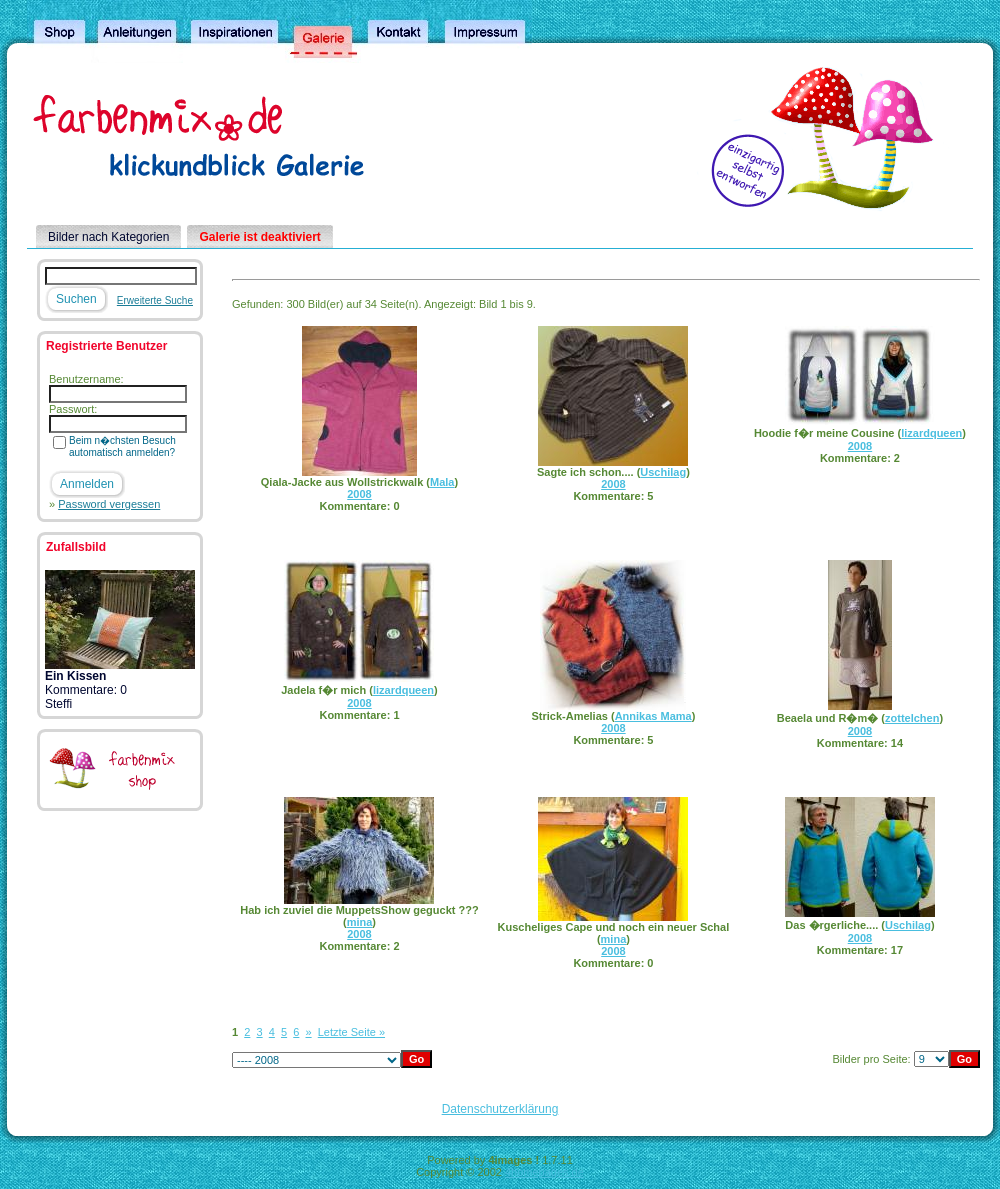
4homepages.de (544, 1172)
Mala (442, 482)
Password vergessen (109, 504)
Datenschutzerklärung (500, 1109)
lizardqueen (931, 433)
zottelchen (912, 718)
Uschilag (663, 472)
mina (360, 922)
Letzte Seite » (351, 1032)
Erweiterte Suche (155, 300)
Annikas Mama (653, 716)
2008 (359, 494)
